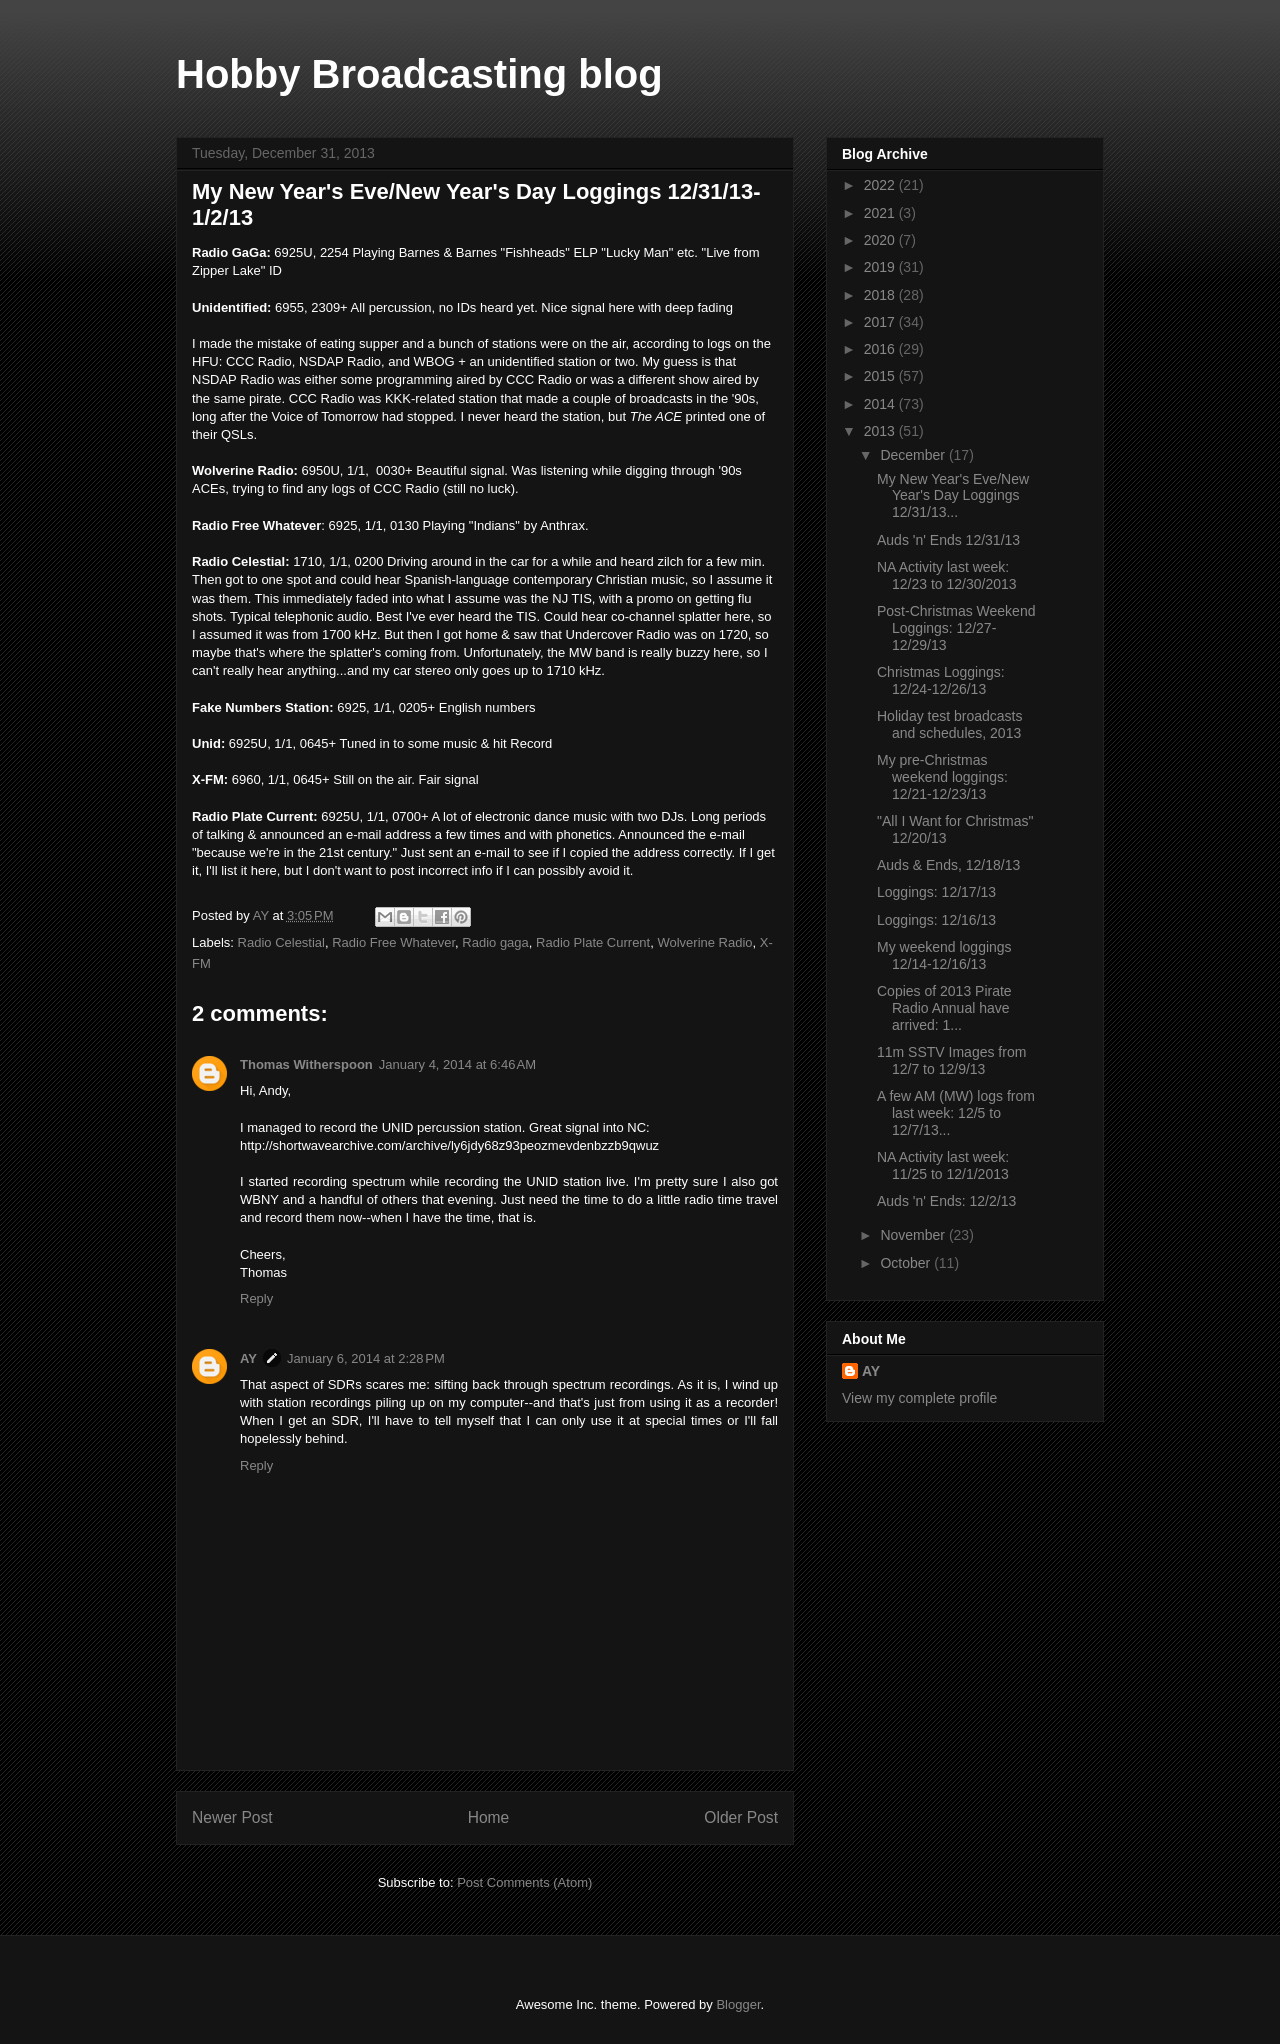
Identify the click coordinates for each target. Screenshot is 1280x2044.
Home (489, 1817)
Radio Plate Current (593, 942)
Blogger (738, 2004)
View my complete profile (919, 1398)
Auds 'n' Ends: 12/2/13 (946, 1201)
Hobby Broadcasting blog (419, 74)
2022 (881, 185)
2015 (881, 376)
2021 (881, 213)
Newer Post (232, 1817)
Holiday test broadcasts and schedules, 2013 (950, 724)
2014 (881, 404)
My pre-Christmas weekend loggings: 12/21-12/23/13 (942, 777)
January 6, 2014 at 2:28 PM (366, 1358)
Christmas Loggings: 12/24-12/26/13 (941, 680)
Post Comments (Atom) (524, 1882)
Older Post (741, 1817)
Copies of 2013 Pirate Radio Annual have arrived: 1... (944, 1008)
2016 (881, 349)
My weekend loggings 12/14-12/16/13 (944, 955)
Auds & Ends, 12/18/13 (948, 865)
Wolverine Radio (704, 942)
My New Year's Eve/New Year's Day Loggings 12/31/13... (953, 496)
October (907, 1263)
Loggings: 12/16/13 (936, 920)
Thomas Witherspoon (306, 1064)
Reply (256, 1298)
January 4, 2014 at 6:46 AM (457, 1064)
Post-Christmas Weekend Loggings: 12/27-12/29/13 (956, 628)
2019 (881, 267)
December (914, 455)
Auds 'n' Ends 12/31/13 (948, 540)
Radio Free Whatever (393, 942)
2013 (881, 431)
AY (248, 1358)
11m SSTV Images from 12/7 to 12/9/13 (951, 1060)
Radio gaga (495, 942)
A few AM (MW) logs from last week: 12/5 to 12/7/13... (956, 1113)
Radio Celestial (281, 942)
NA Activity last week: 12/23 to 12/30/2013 (947, 575)
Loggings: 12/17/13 (936, 892)
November (914, 1235)
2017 (881, 322)
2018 (881, 295)
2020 (881, 240)
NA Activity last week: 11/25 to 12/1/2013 (943, 1165)
